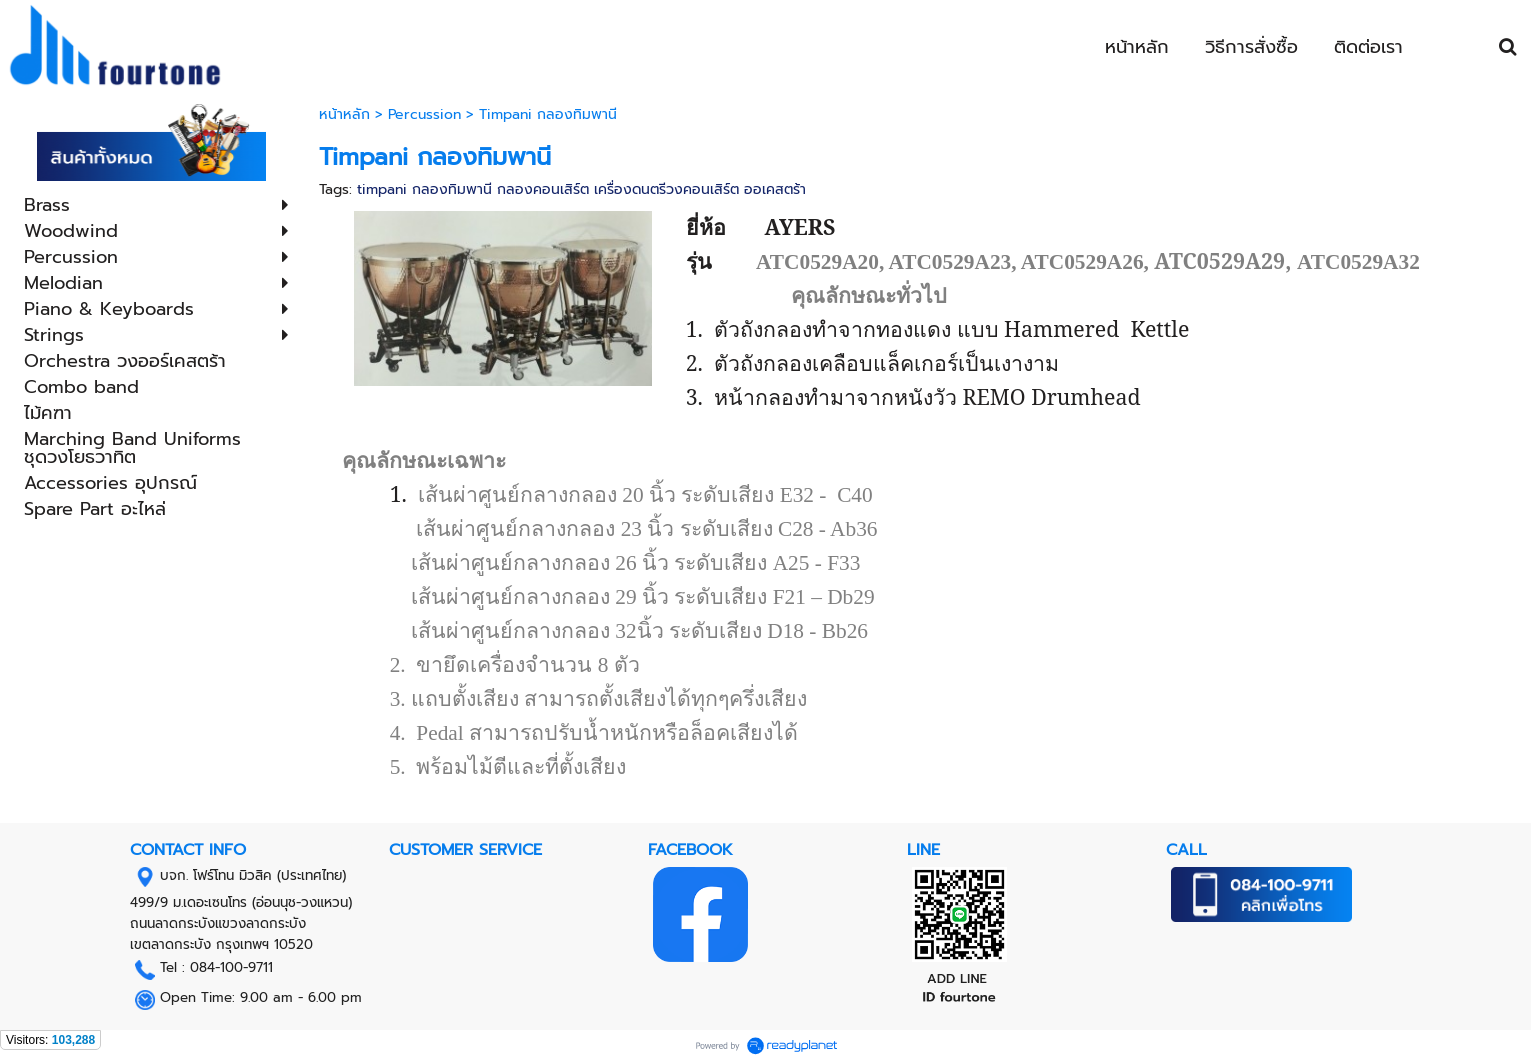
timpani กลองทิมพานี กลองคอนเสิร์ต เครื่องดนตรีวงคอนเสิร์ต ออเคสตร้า (581, 189)
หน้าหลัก (347, 114)
